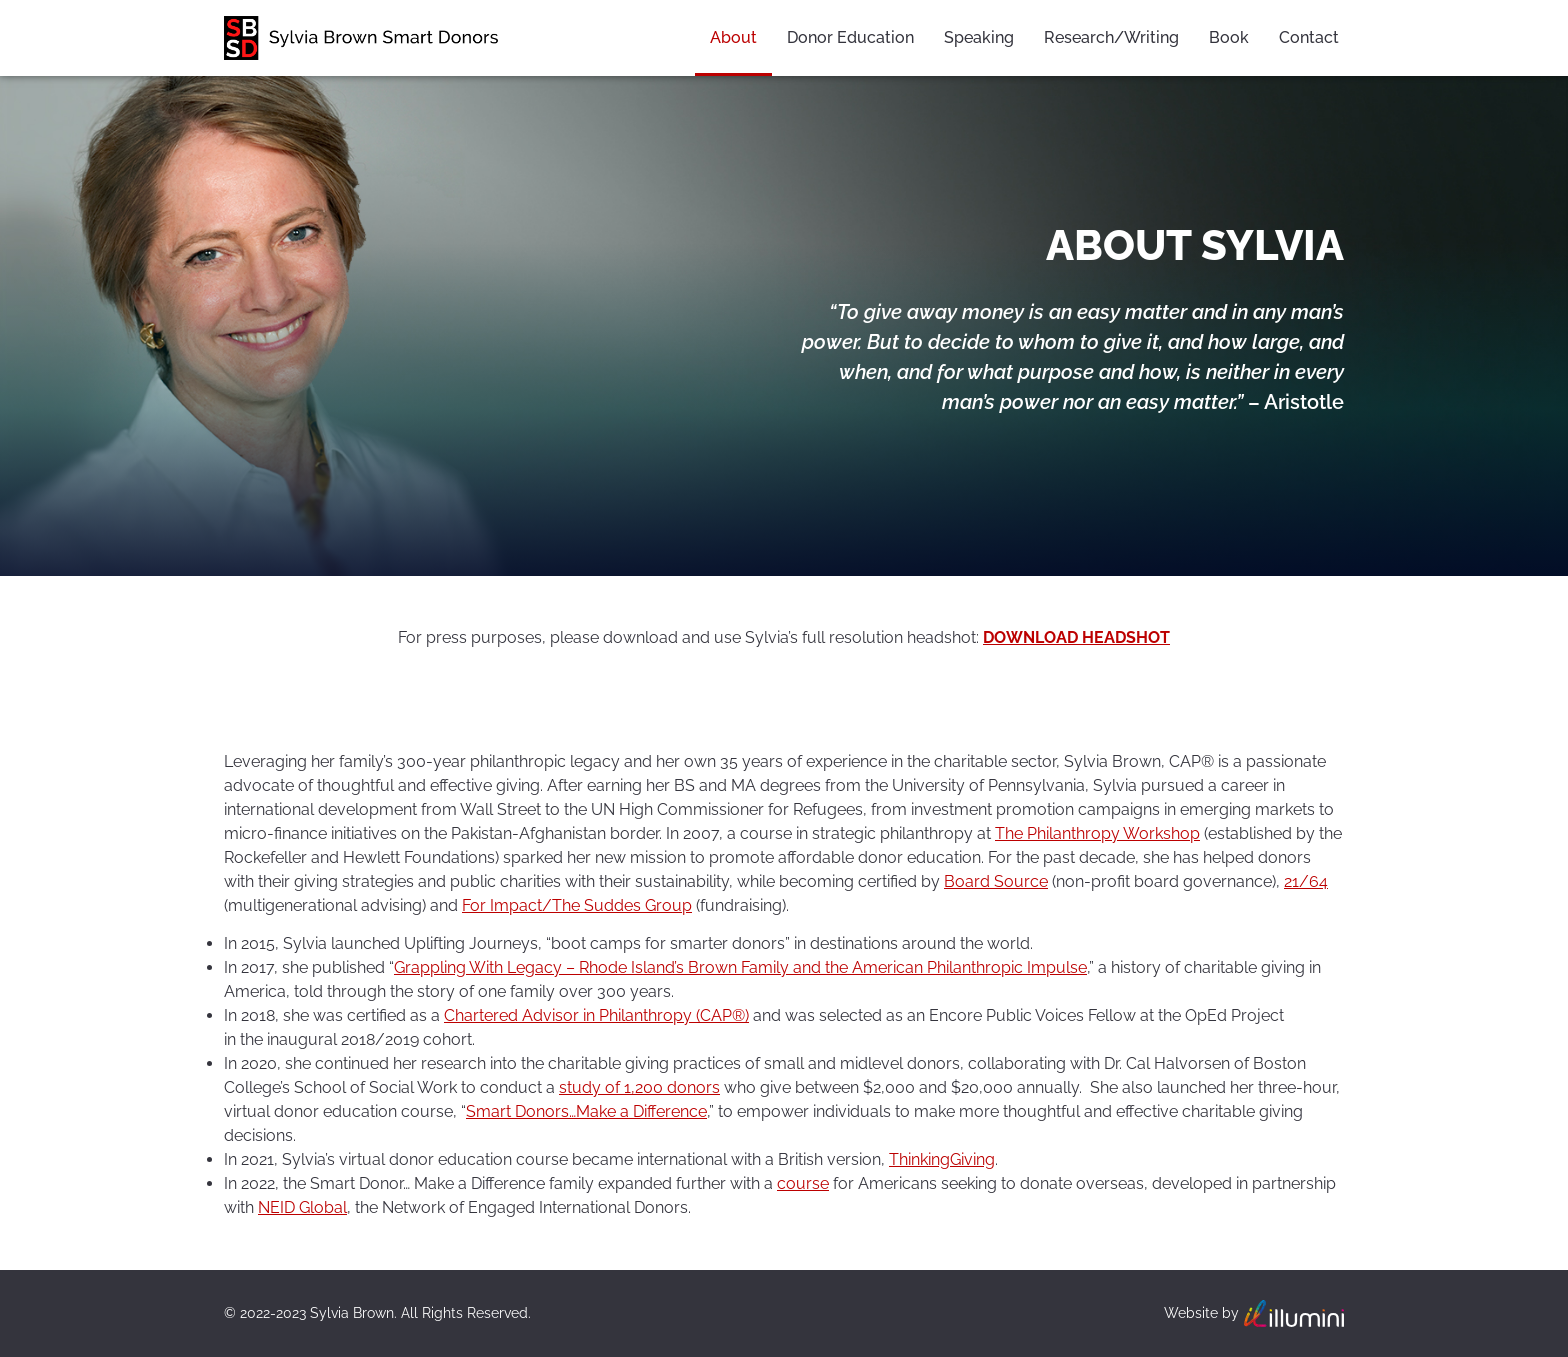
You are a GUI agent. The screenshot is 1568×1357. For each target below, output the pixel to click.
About (733, 37)
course (803, 1183)
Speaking (979, 37)
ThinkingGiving (942, 1159)
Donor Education (850, 37)
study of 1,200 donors (639, 1087)
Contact (1309, 37)
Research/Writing (1111, 37)
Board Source (996, 881)
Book (1229, 37)
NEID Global (302, 1207)
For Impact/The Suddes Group (577, 905)
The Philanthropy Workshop (1097, 833)
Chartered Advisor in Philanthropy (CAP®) (596, 1015)
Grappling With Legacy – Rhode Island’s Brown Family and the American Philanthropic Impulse (740, 967)
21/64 (1306, 881)
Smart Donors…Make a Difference (586, 1111)
